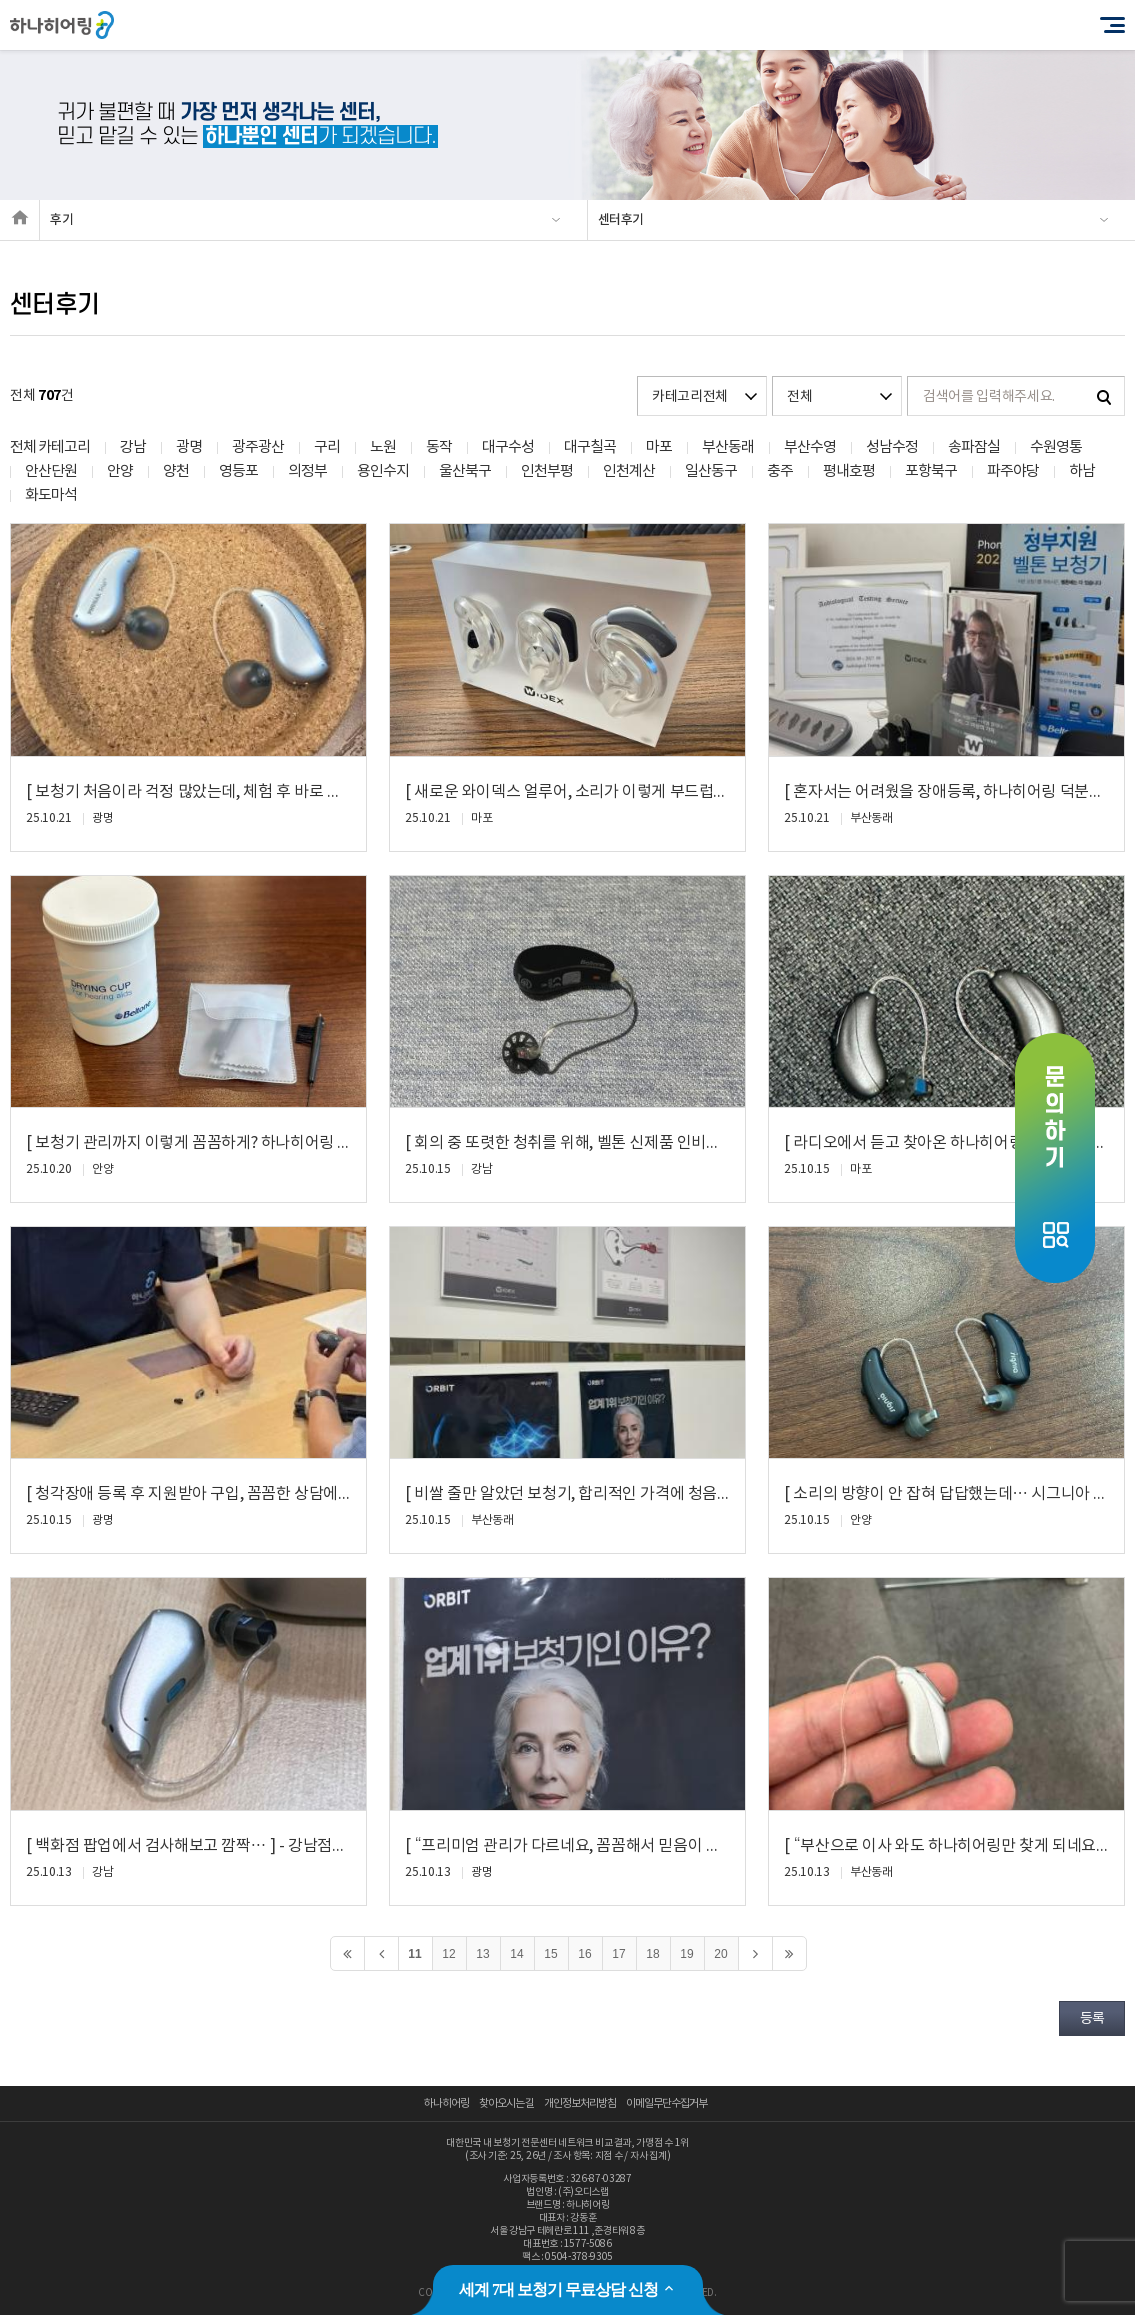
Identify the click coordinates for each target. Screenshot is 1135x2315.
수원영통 (1056, 447)
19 (686, 1954)
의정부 (307, 471)
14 (516, 1954)
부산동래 (728, 447)
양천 (176, 471)
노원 (383, 447)
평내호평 (849, 471)
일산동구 (711, 471)
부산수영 (810, 447)
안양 (120, 471)
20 (720, 1954)
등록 (1092, 2019)
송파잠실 (974, 447)
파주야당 (1013, 471)
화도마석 (51, 495)
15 (550, 1954)
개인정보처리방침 (580, 2103)
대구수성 (508, 447)
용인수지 (383, 471)
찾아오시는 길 (506, 2103)
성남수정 (892, 447)
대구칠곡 (590, 447)
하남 (1082, 471)
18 (652, 1954)
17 (618, 1954)
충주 (780, 471)
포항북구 (931, 471)
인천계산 (629, 471)
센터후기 (621, 220)
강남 (133, 447)
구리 (327, 447)
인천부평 (547, 471)
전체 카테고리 (50, 447)
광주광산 (258, 447)
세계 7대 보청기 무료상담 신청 (567, 2289)
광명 (189, 447)
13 (482, 1954)
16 (584, 1954)
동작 (439, 447)
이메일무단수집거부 (666, 2103)
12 (448, 1954)
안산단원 (51, 471)
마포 (659, 447)
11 (414, 1954)
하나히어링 (446, 2103)
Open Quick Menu (1055, 1158)
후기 (61, 220)
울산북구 (465, 471)
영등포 (238, 471)
